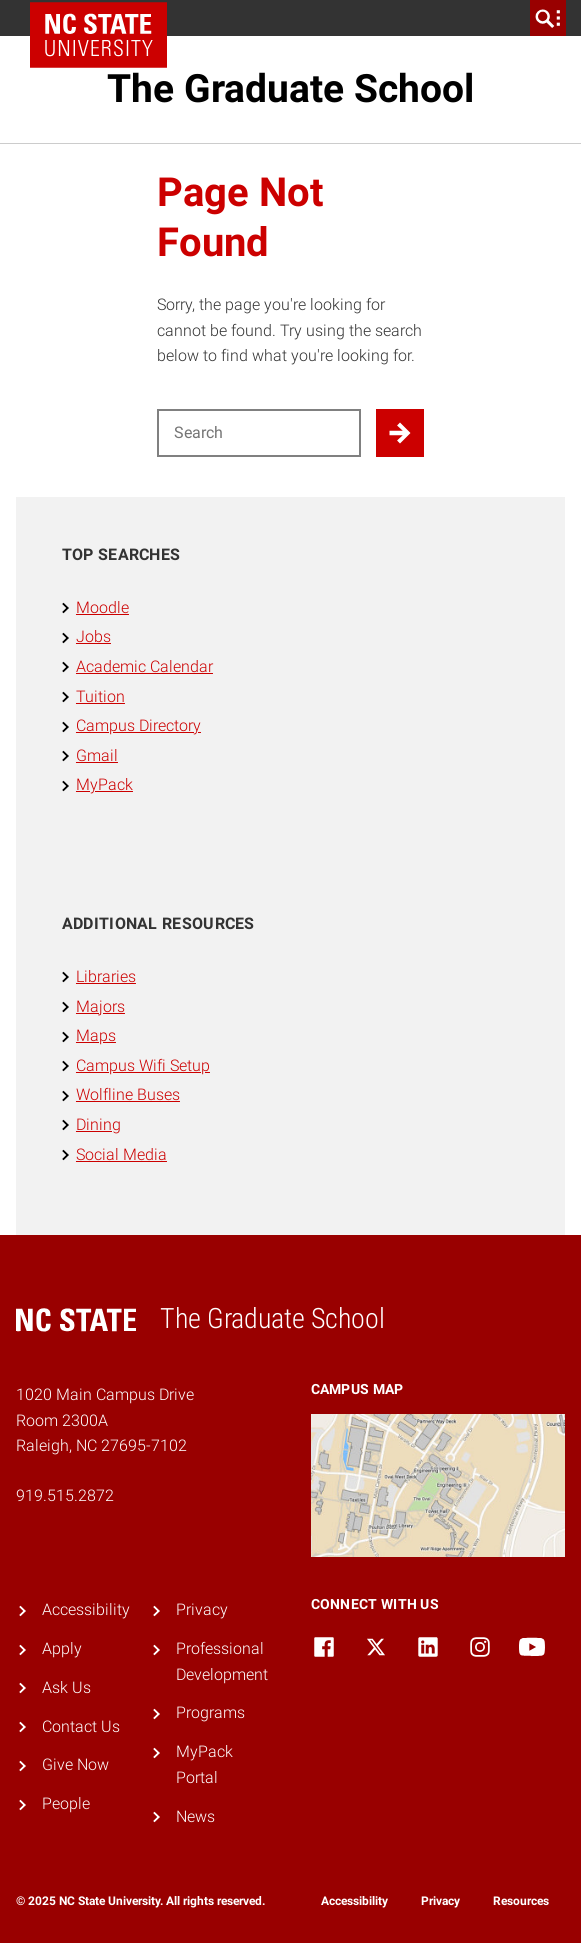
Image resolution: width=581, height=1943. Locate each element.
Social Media (121, 1154)
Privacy (202, 1609)
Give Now (75, 1764)
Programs (210, 1712)
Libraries (106, 976)
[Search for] (259, 433)
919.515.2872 (65, 1495)
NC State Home (105, 18)
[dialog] (521, 1883)
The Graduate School (290, 89)
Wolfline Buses (128, 1094)
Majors (100, 1006)
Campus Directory (138, 725)
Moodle (102, 607)
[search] (548, 18)
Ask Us (66, 1687)
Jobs (93, 636)
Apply (62, 1648)
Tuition (100, 696)
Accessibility (86, 1609)
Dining (98, 1124)
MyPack (104, 784)
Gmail (97, 755)
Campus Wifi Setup (143, 1065)
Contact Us (81, 1726)
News (195, 1816)
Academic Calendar (144, 666)
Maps (96, 1035)
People (66, 1803)
